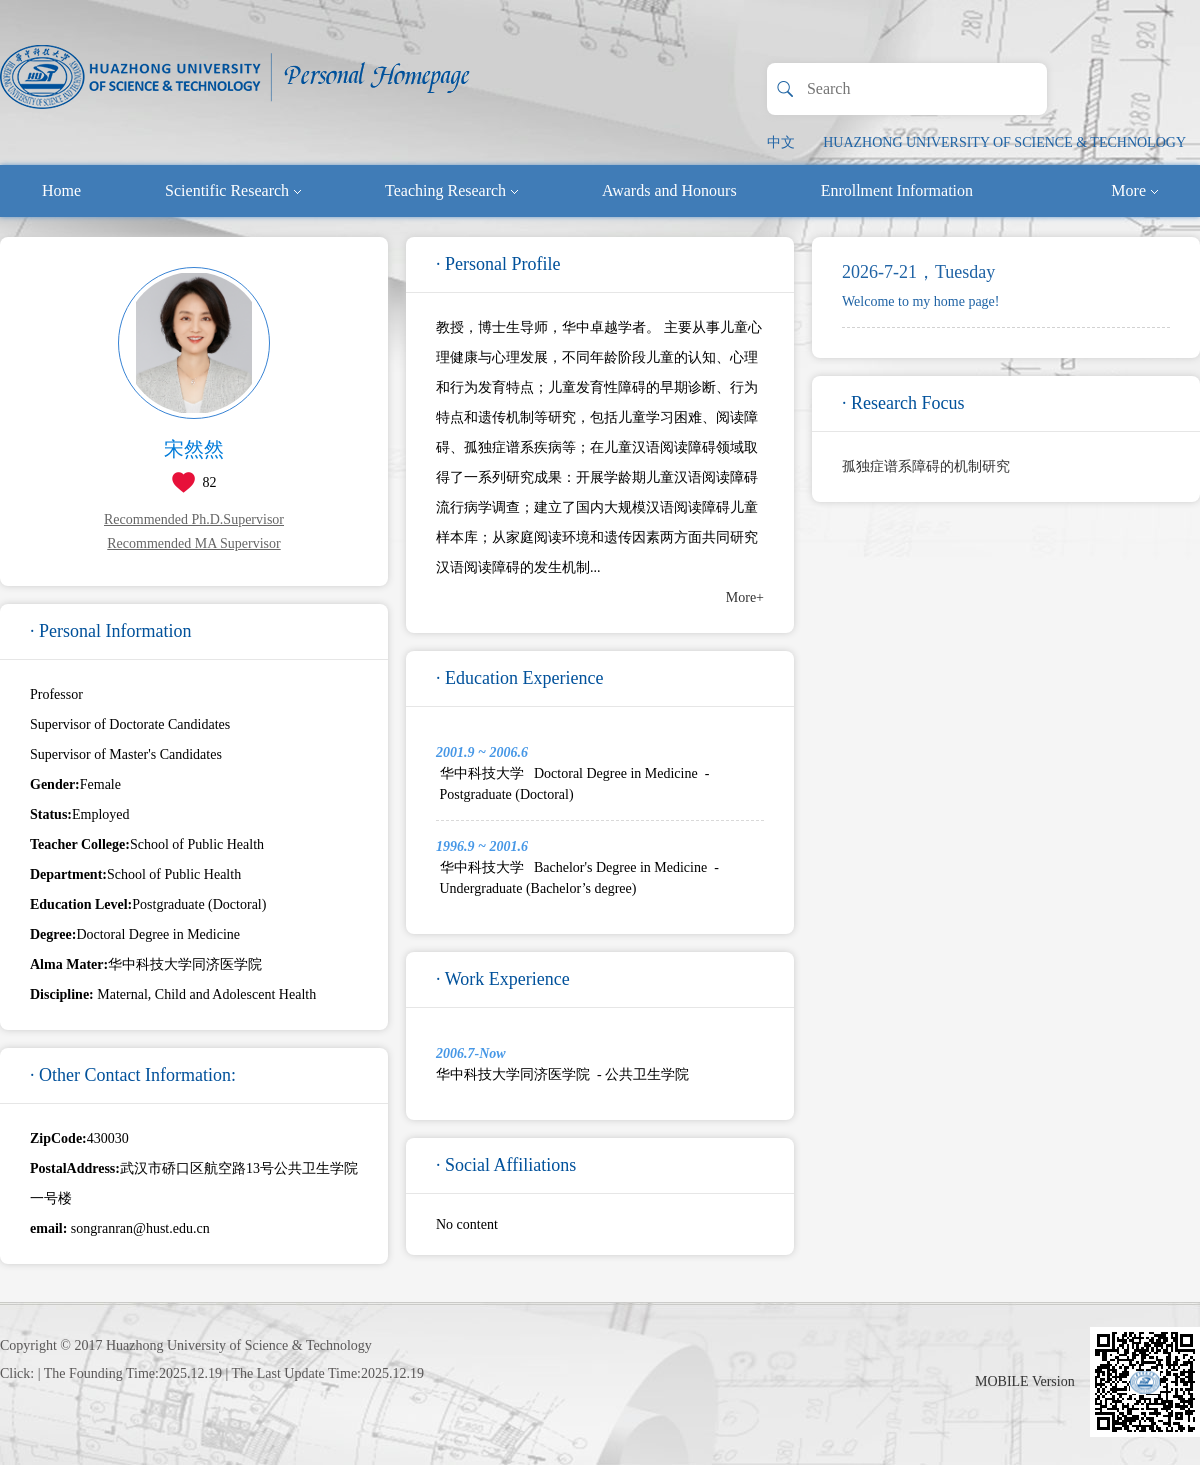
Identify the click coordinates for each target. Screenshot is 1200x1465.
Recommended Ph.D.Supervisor (194, 519)
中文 (781, 142)
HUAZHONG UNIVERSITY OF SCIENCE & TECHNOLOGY (1004, 142)
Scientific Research (233, 190)
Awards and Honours (669, 190)
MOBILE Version (1025, 1381)
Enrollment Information (897, 190)
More (1134, 190)
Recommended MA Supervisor (193, 543)
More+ (745, 597)
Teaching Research (451, 190)
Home (61, 190)
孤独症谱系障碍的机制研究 (926, 466)
